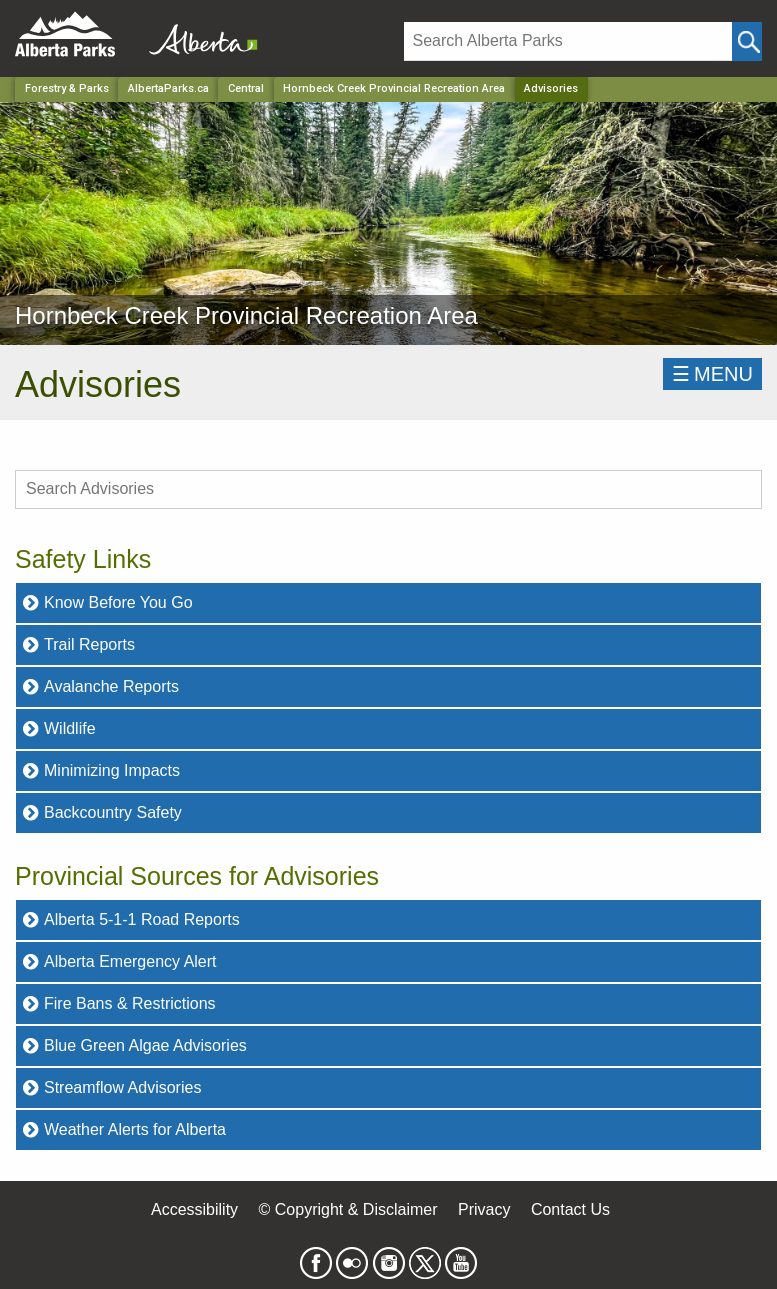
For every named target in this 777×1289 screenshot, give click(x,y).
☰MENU (712, 374)
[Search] (568, 41)
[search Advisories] (388, 489)
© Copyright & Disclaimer (348, 1209)
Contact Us (570, 1209)
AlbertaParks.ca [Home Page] (168, 88)
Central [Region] (246, 88)
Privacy (484, 1209)
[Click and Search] (747, 41)
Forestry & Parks (67, 88)
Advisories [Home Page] (551, 88)
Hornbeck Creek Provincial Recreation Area (394, 88)
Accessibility (194, 1209)
